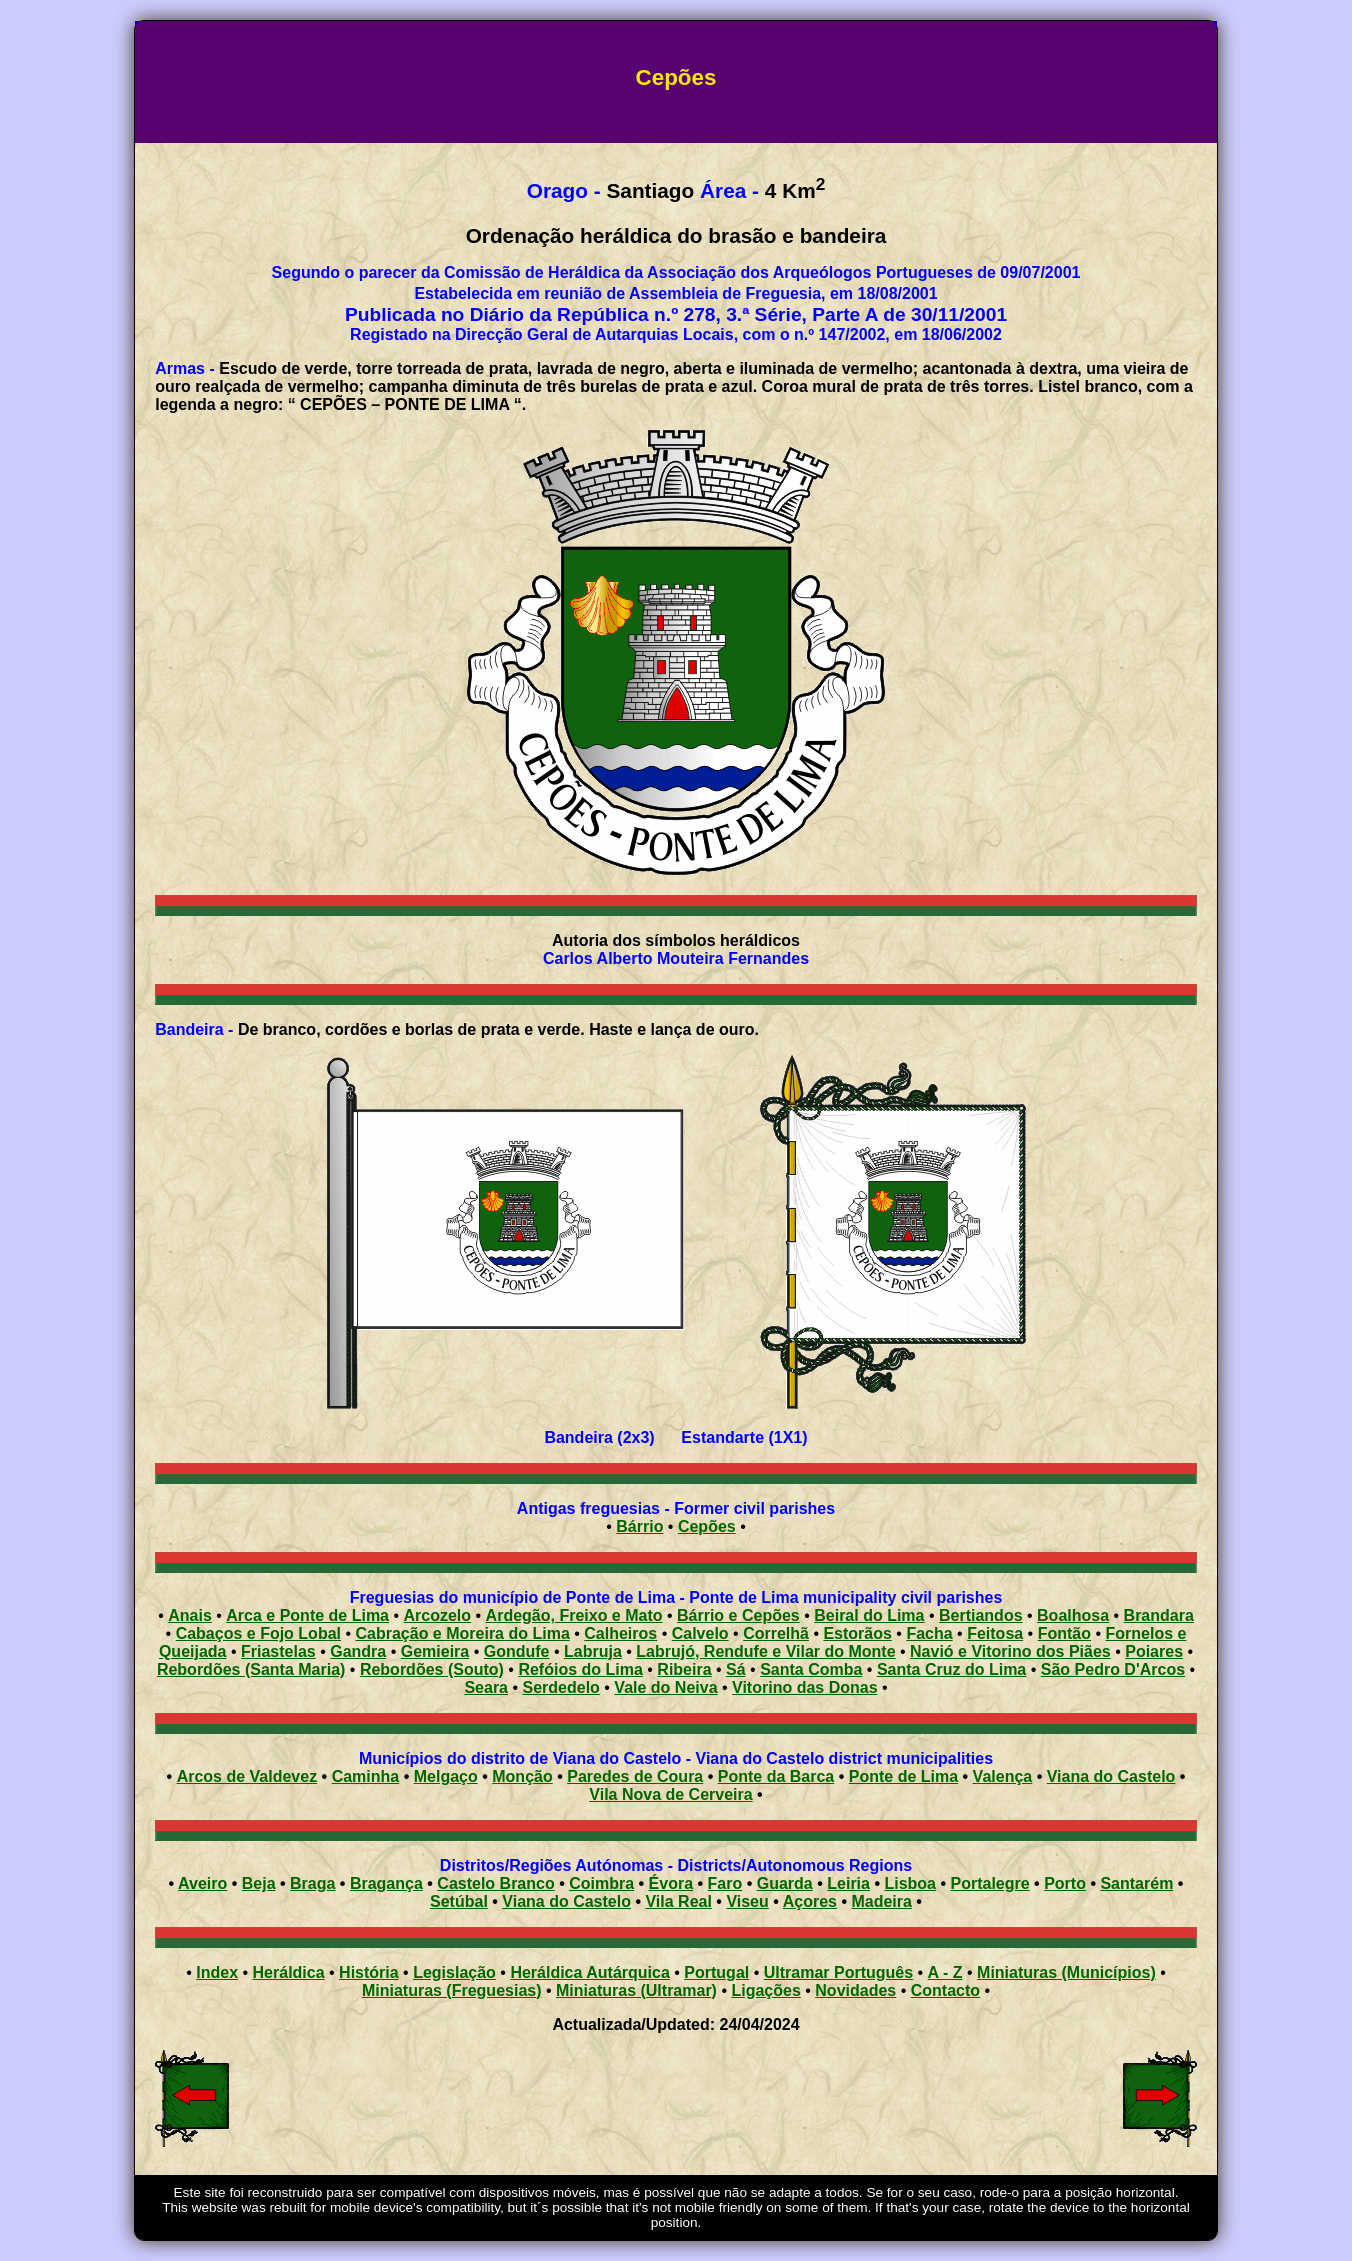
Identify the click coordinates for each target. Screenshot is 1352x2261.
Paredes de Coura (635, 1776)
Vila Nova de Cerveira (670, 1794)
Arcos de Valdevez (247, 1776)
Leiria (848, 1883)
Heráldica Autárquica (589, 1972)
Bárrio (639, 1526)
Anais (190, 1615)
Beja (259, 1883)
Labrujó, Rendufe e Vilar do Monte (765, 1651)
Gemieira (435, 1651)
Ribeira (684, 1669)
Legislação (454, 1972)
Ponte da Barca (776, 1776)
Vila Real (678, 1901)
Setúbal (459, 1901)
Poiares (1154, 1651)
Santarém (1136, 1883)
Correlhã (776, 1633)
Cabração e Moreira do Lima (463, 1633)
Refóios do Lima (580, 1669)
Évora (671, 1883)
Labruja (593, 1651)
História (369, 1972)
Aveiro (202, 1883)
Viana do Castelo (1111, 1776)
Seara (486, 1687)
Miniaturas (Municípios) (1066, 1972)
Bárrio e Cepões (738, 1615)
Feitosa (995, 1633)
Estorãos (857, 1633)
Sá (736, 1669)
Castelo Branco (495, 1883)
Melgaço (446, 1776)
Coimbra (601, 1883)
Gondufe (517, 1651)
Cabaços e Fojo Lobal (258, 1633)
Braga (312, 1883)
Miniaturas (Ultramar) (636, 1990)
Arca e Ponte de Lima (307, 1615)
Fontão (1064, 1633)
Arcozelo (438, 1615)
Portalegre (990, 1883)
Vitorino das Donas (805, 1687)
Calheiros (620, 1633)
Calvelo (700, 1633)
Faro (725, 1883)
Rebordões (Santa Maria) (251, 1669)
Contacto (945, 1990)
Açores (810, 1901)
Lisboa (910, 1883)
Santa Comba (811, 1669)
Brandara (1159, 1615)
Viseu (747, 1901)
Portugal (716, 1972)
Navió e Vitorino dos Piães (1010, 1651)
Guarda (785, 1883)
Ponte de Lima (903, 1776)
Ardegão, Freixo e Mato (574, 1615)
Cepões (707, 1526)
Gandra (358, 1651)
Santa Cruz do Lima (951, 1669)
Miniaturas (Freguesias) (452, 1990)
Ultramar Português (838, 1972)
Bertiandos (981, 1615)
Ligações (765, 1990)
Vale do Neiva (665, 1687)
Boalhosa (1073, 1615)
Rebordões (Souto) (432, 1669)
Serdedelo (561, 1687)
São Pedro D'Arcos (1113, 1669)
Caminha (366, 1776)
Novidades (855, 1990)
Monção (522, 1776)
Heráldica (289, 1972)
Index (217, 1972)
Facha (929, 1633)
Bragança (386, 1883)
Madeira (881, 1901)
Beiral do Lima (869, 1615)
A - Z (945, 1972)
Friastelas (278, 1651)
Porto (1065, 1883)
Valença (1003, 1776)
